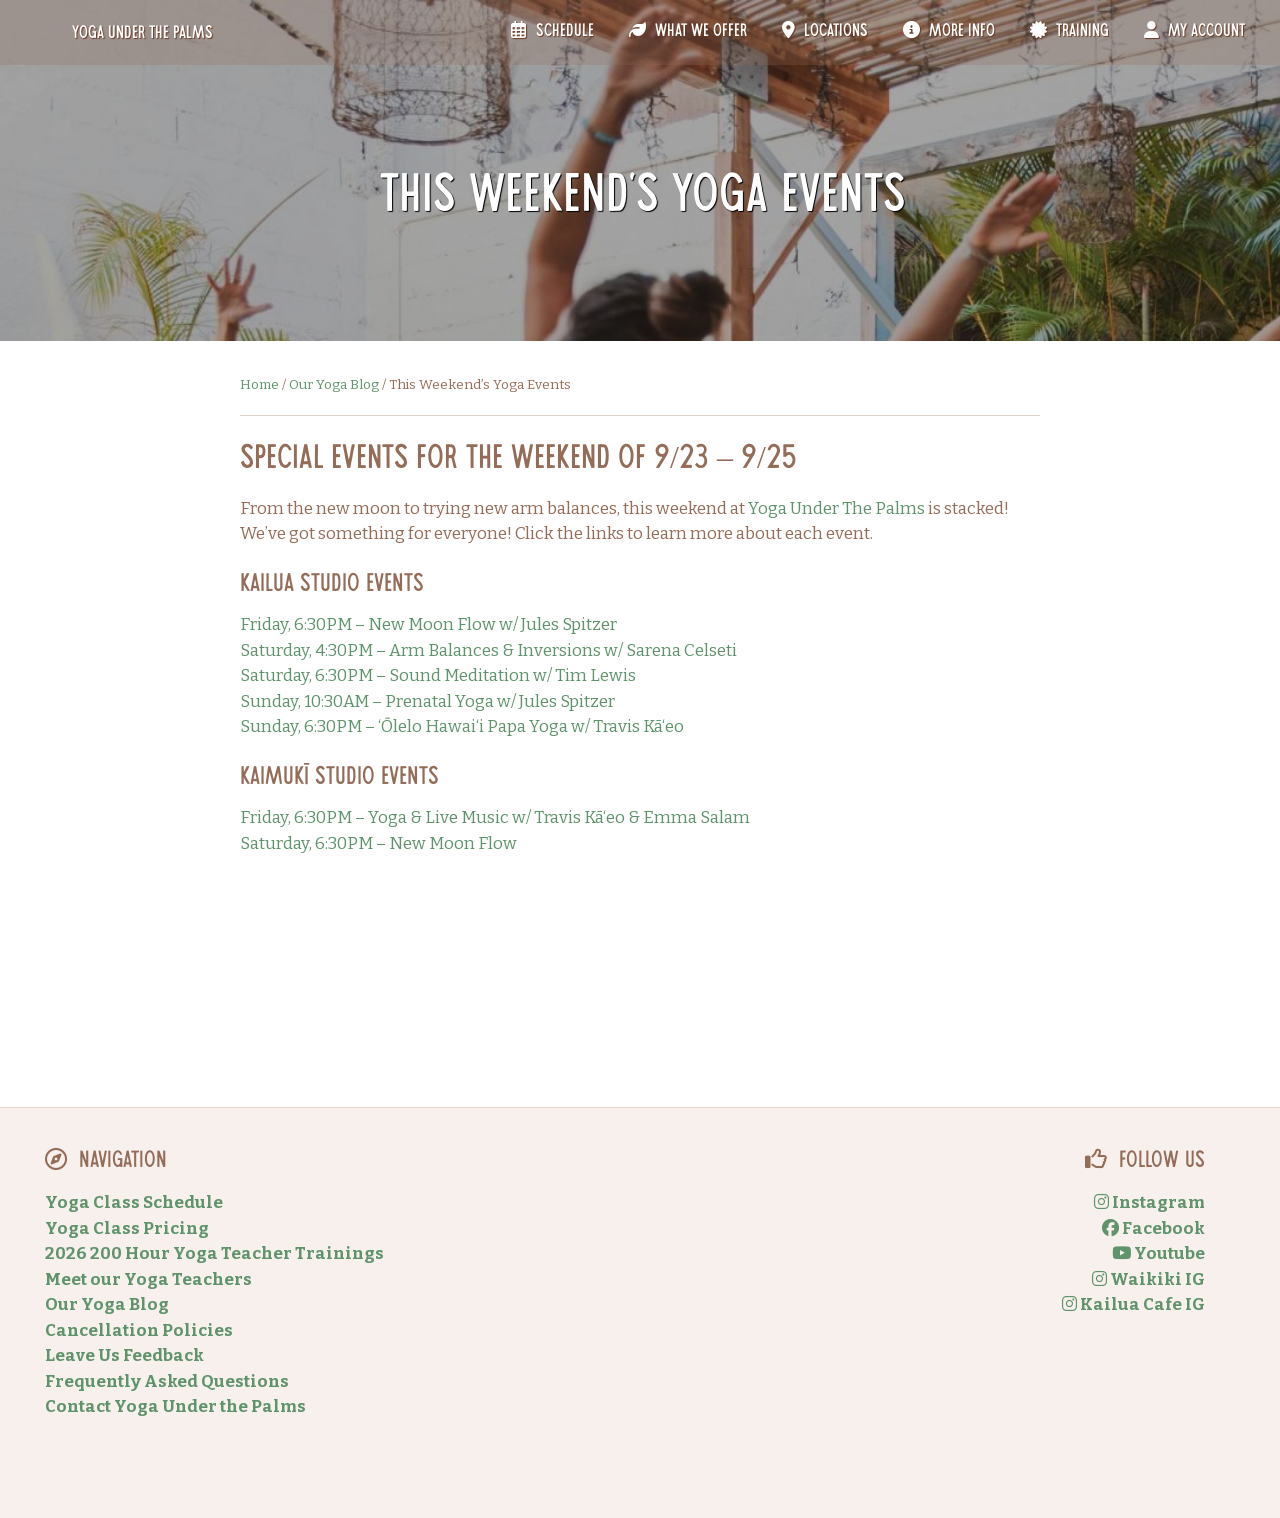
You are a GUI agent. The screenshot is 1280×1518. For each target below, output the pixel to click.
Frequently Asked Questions (167, 1381)
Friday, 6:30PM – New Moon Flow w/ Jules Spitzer (428, 624)
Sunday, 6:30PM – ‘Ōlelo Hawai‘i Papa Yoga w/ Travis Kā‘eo (462, 726)
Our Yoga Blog (334, 384)
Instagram (1149, 1202)
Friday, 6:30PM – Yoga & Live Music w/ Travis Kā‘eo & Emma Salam (495, 817)
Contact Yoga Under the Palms (175, 1406)
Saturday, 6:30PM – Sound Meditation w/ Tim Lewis (438, 675)
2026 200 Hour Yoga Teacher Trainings (214, 1253)
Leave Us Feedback (124, 1355)
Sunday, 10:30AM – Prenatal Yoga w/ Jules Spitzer (427, 701)
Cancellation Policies (139, 1330)
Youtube (1158, 1253)
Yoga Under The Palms (836, 508)
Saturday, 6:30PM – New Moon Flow (378, 843)
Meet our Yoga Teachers (148, 1279)
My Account (1194, 31)
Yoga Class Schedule (134, 1202)
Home (259, 384)
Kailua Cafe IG (1133, 1304)
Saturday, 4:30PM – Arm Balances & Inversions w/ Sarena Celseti (488, 650)
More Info (949, 31)
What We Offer (688, 31)
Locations (825, 31)
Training (1069, 31)
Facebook (1153, 1228)
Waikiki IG (1148, 1279)
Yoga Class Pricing (127, 1228)
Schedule (552, 31)
